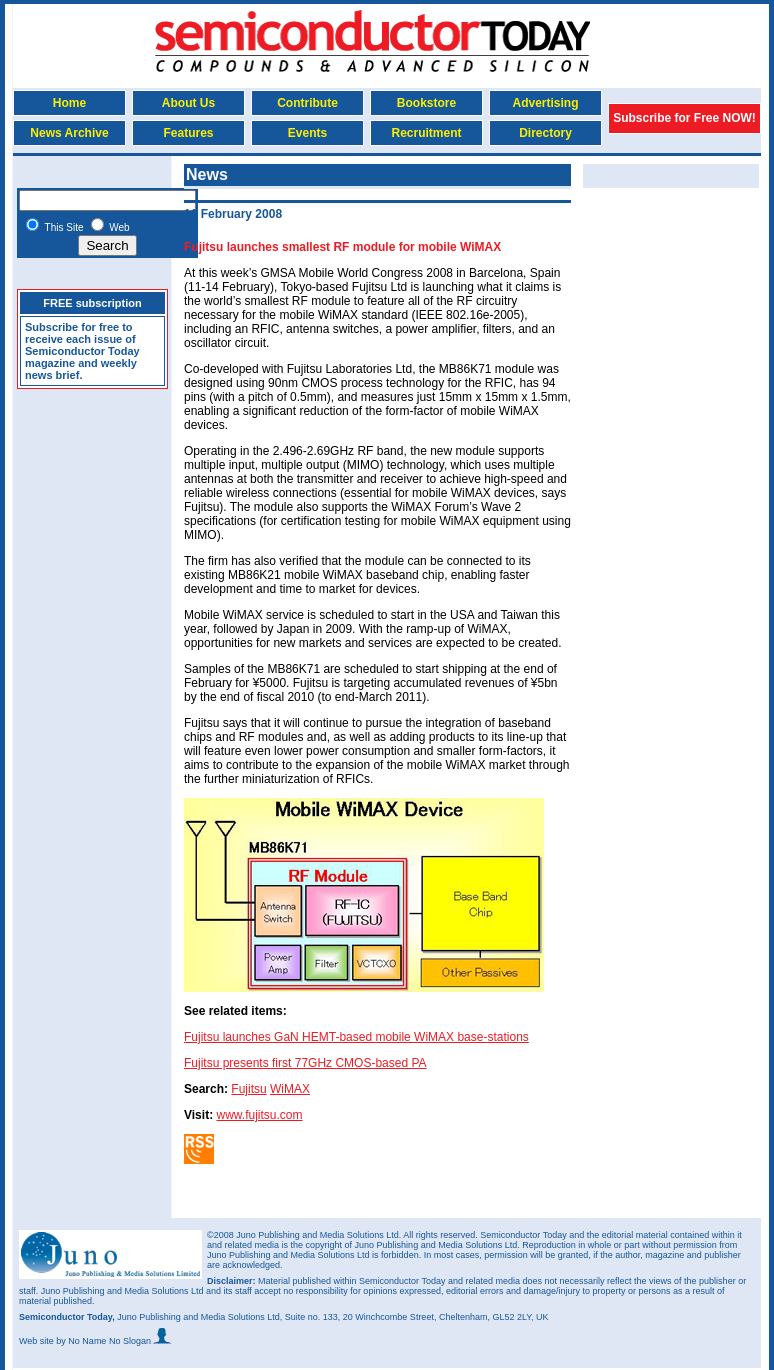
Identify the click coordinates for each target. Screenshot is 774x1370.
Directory (545, 133)
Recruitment (426, 133)
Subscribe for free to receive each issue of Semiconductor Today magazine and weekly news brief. (82, 351)
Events (307, 133)
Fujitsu (248, 1089)
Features (188, 133)
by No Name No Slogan (113, 1341)
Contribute (307, 103)
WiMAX (290, 1089)
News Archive (69, 133)
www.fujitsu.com (259, 1115)
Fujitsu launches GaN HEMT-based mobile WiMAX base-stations (356, 1037)
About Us (188, 103)
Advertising (545, 103)
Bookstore (426, 103)
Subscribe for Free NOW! (684, 118)
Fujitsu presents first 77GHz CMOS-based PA (305, 1063)
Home (69, 103)
